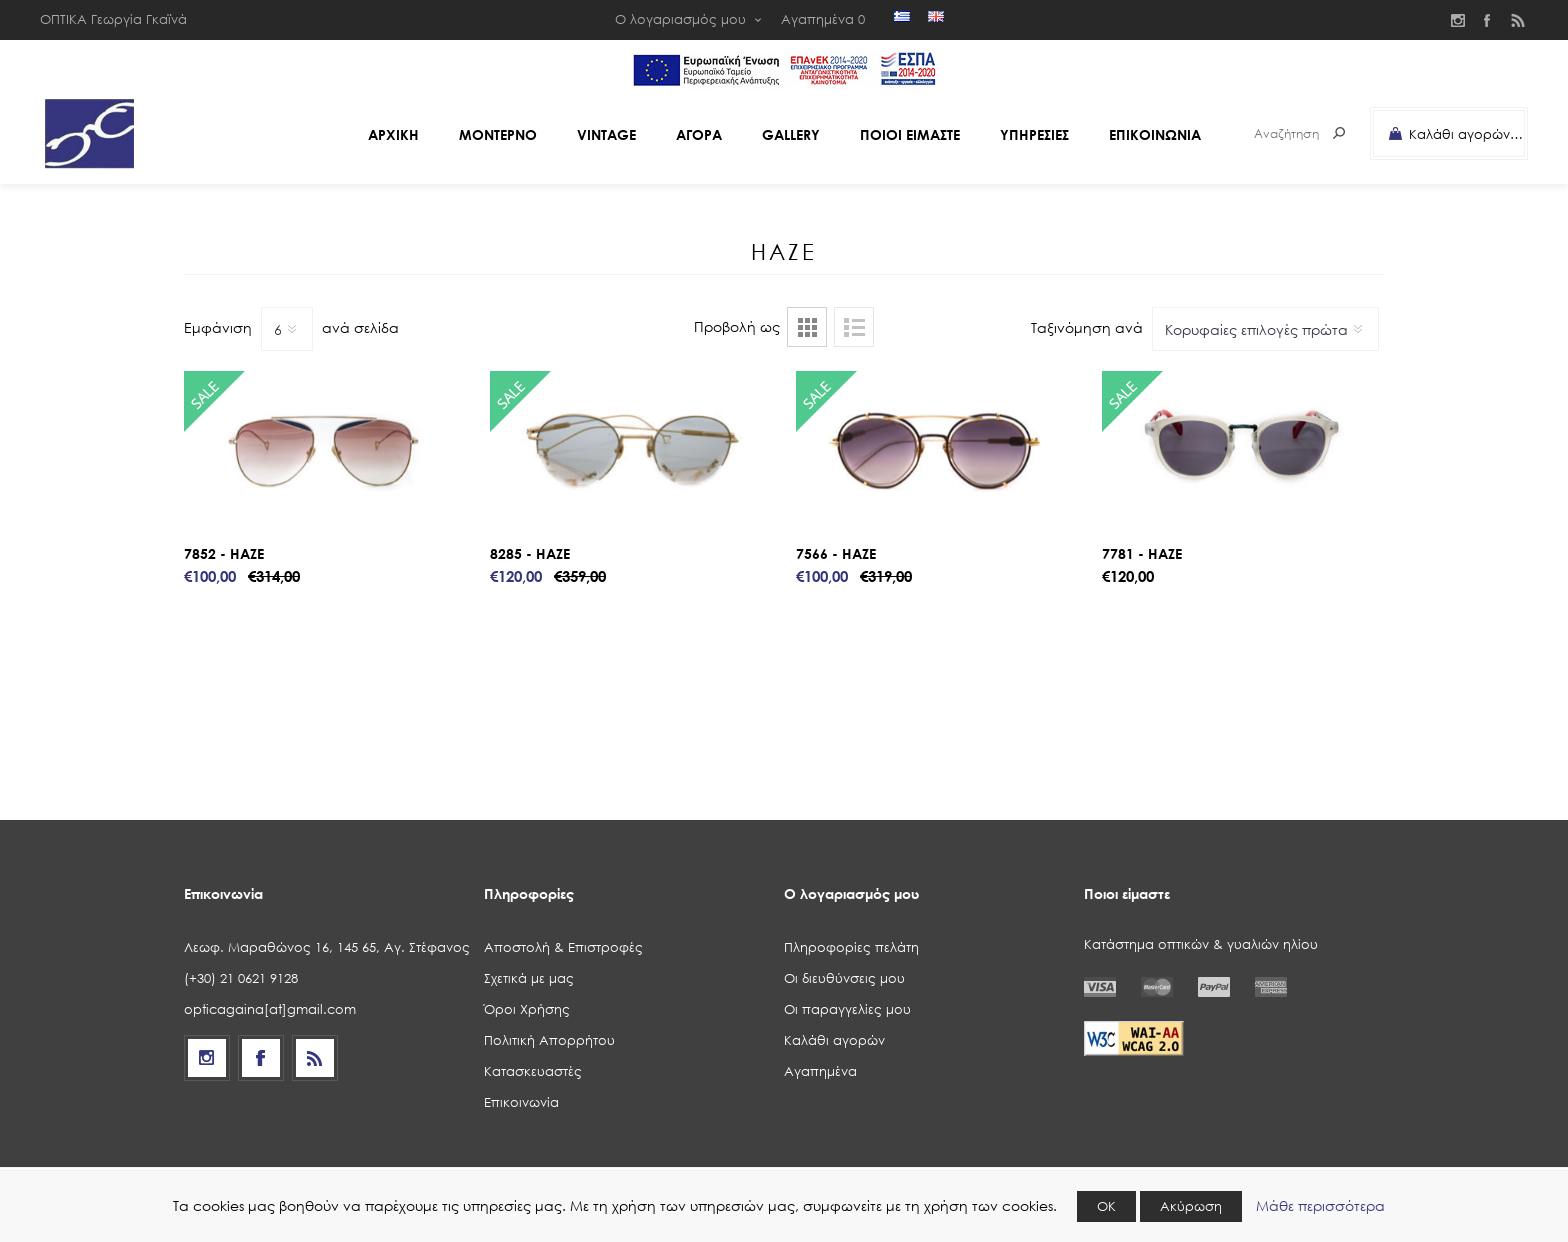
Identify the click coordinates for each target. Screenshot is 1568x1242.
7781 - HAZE (1142, 553)
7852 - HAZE (224, 553)
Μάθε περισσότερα (1320, 1205)
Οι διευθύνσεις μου (844, 978)
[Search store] (1279, 133)
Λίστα (854, 327)
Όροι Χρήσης (527, 1009)
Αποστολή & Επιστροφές (563, 947)
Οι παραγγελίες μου (847, 1009)
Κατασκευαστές (533, 1071)
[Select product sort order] (1265, 329)
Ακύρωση (1191, 1206)
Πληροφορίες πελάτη (851, 947)
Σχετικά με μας (529, 978)
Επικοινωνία (521, 1102)
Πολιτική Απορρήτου (549, 1040)
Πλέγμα (807, 327)
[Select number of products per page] (287, 329)
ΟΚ (1106, 1206)
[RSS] (315, 1058)
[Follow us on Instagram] (207, 1058)
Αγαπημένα (820, 1071)
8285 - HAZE (530, 553)
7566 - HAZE (836, 553)
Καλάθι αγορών (834, 1040)
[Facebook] (261, 1058)
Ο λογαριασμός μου (680, 19)
